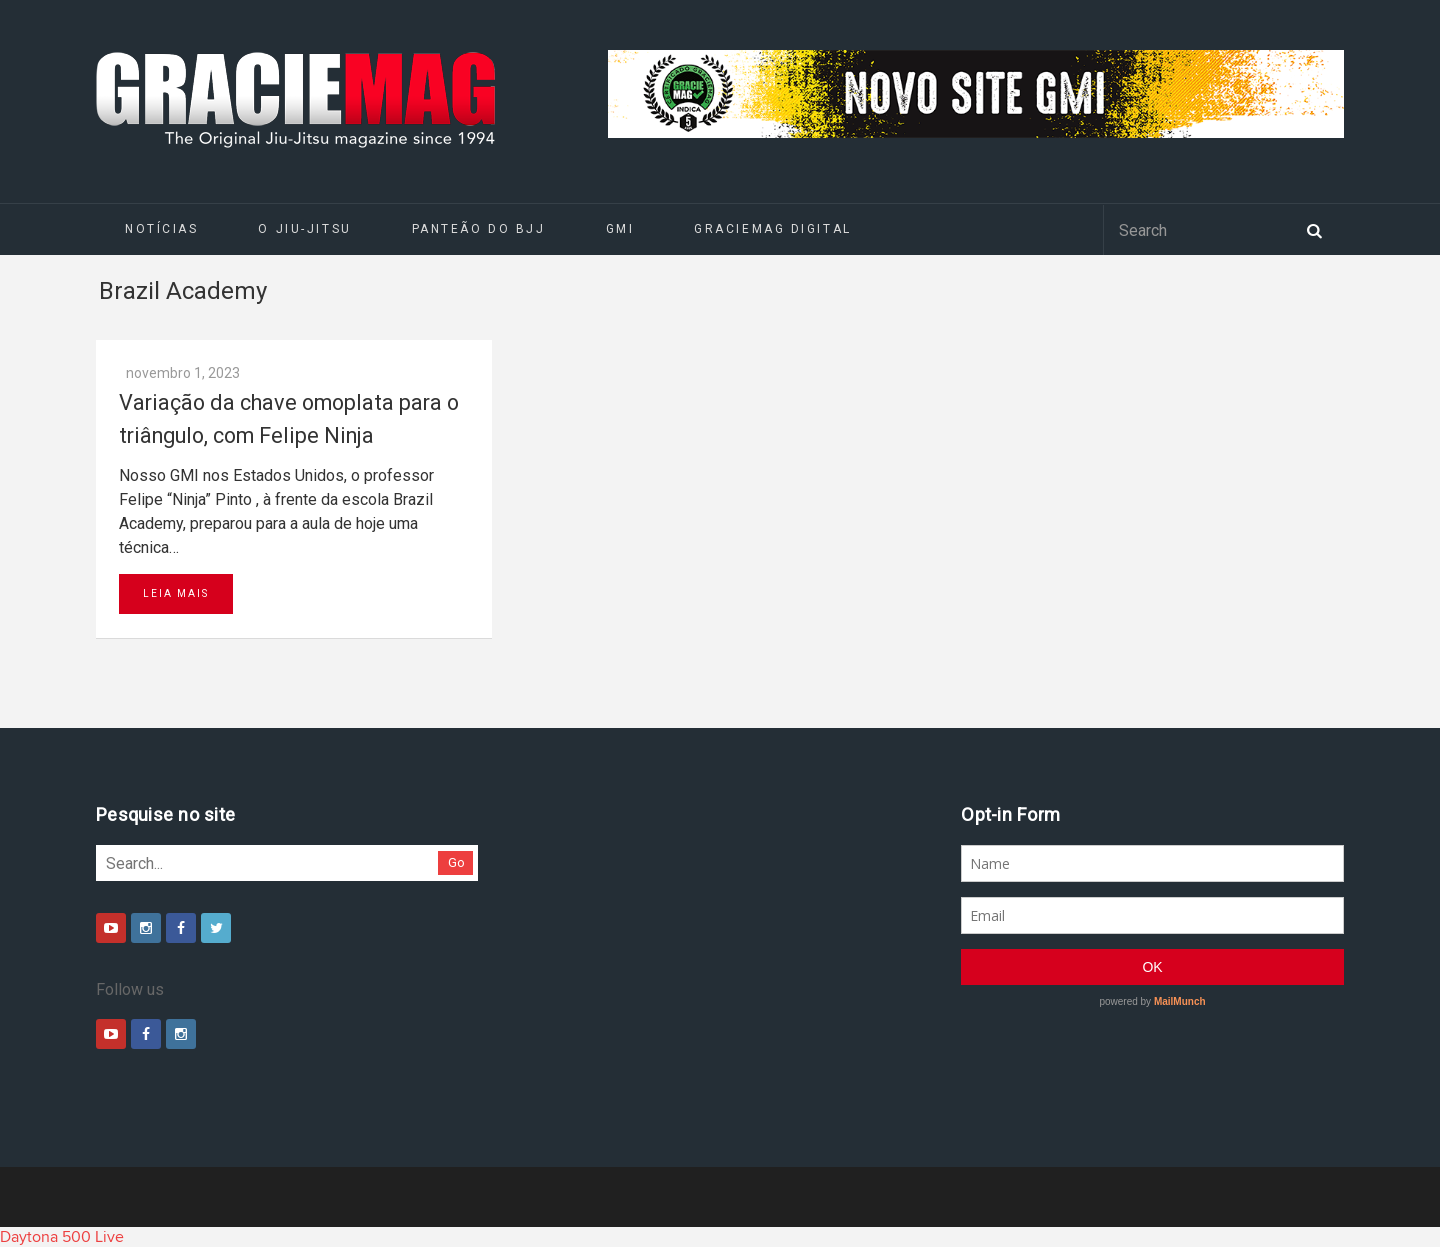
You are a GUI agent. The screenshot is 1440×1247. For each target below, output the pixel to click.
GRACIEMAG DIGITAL (773, 229)
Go (456, 862)
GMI (620, 229)
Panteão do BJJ (479, 229)
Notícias (161, 229)
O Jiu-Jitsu (304, 229)
